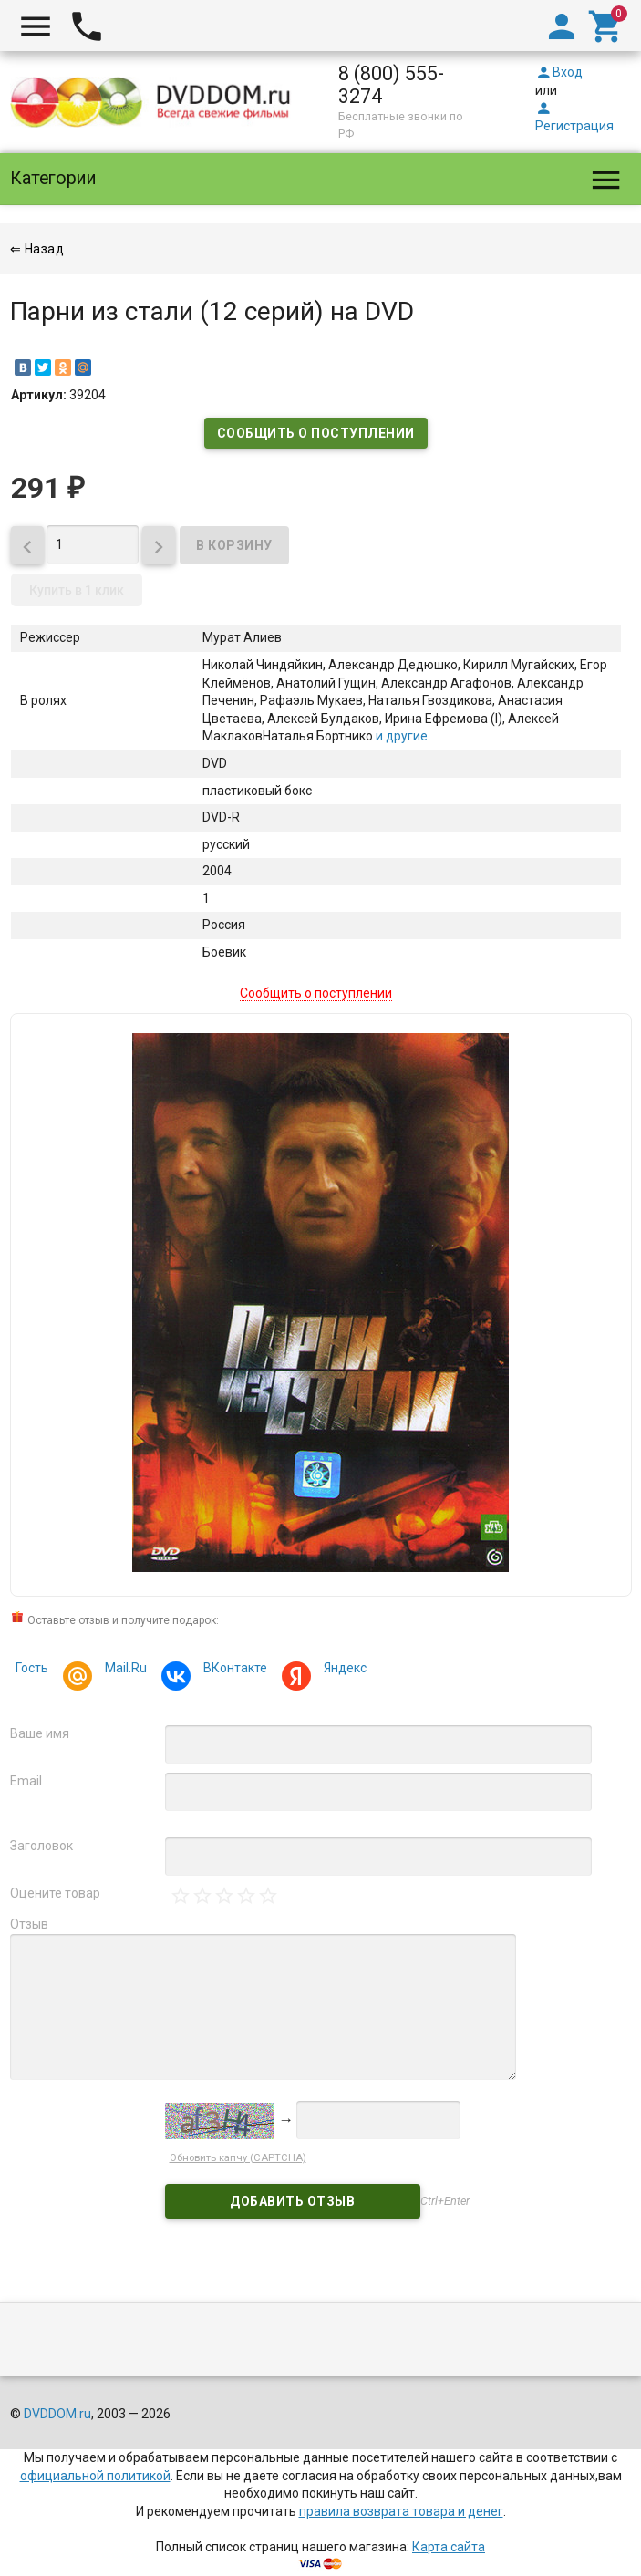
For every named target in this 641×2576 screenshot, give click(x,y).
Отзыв (29, 1924)
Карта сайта (448, 2529)
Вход (559, 72)
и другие (400, 736)
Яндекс (342, 1670)
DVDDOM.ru (57, 2396)
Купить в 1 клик (76, 590)
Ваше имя (39, 1733)
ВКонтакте (232, 1670)
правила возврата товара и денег (401, 2493)
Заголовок (41, 1845)
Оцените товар (55, 1893)
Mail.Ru (123, 1670)
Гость (32, 1667)
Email (26, 1781)
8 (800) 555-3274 (391, 85)
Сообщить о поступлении (316, 433)
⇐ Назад (37, 249)
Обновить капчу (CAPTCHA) (238, 2140)
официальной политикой (95, 2457)
